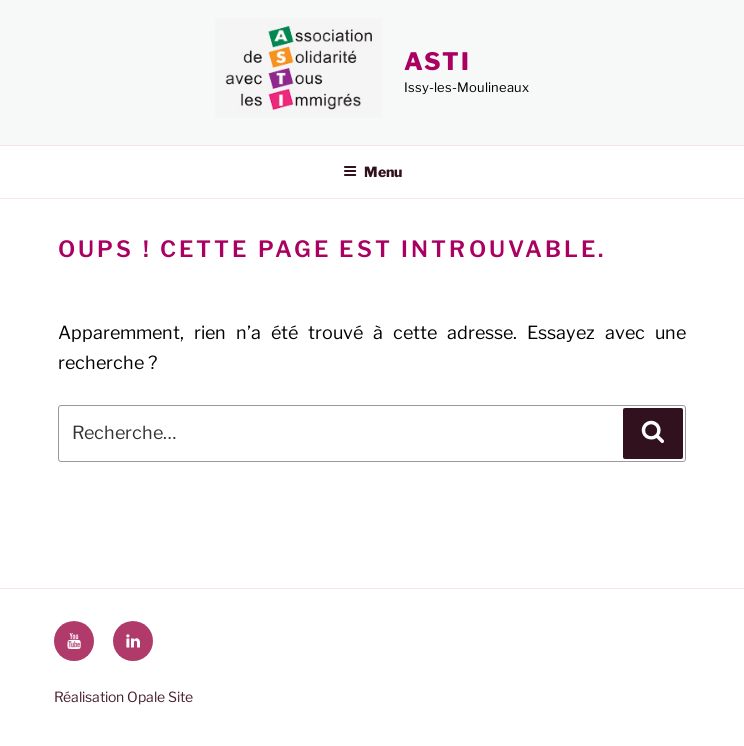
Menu (372, 171)
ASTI (437, 61)
